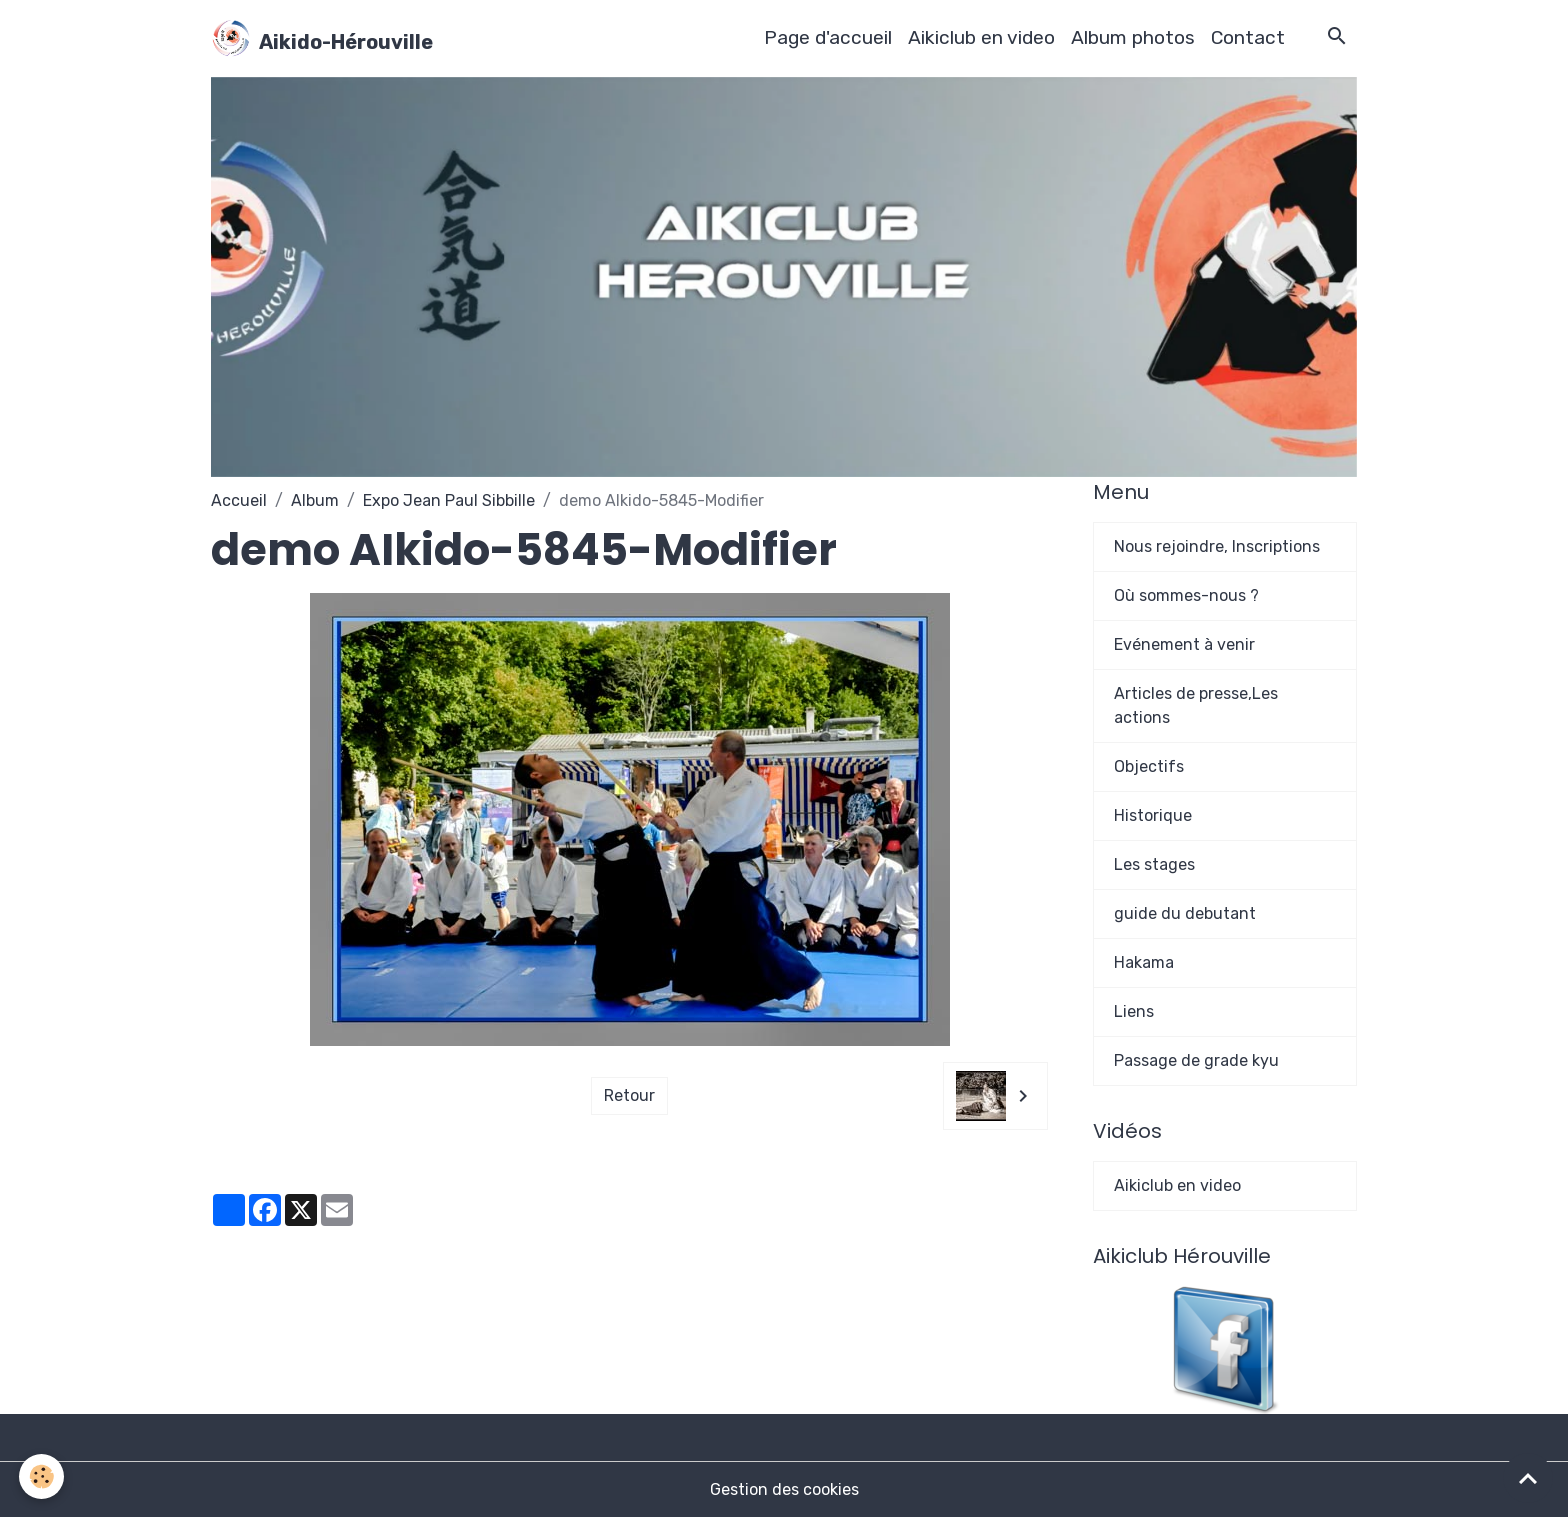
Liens (1134, 1011)
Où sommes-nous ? (1186, 595)
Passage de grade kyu (1196, 1060)
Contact (1248, 37)
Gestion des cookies (784, 1489)
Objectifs (1149, 766)
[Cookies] (42, 1476)
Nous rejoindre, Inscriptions (1217, 546)
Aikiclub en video (981, 37)
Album (315, 500)
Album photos (1133, 37)
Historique (1153, 815)
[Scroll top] (1528, 1478)
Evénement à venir (1184, 644)
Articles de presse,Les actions (1196, 705)
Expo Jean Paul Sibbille (449, 500)
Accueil (239, 500)
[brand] (322, 38)
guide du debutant (1185, 913)
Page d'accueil (828, 37)
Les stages (1154, 864)
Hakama (1144, 962)
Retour (629, 1095)
